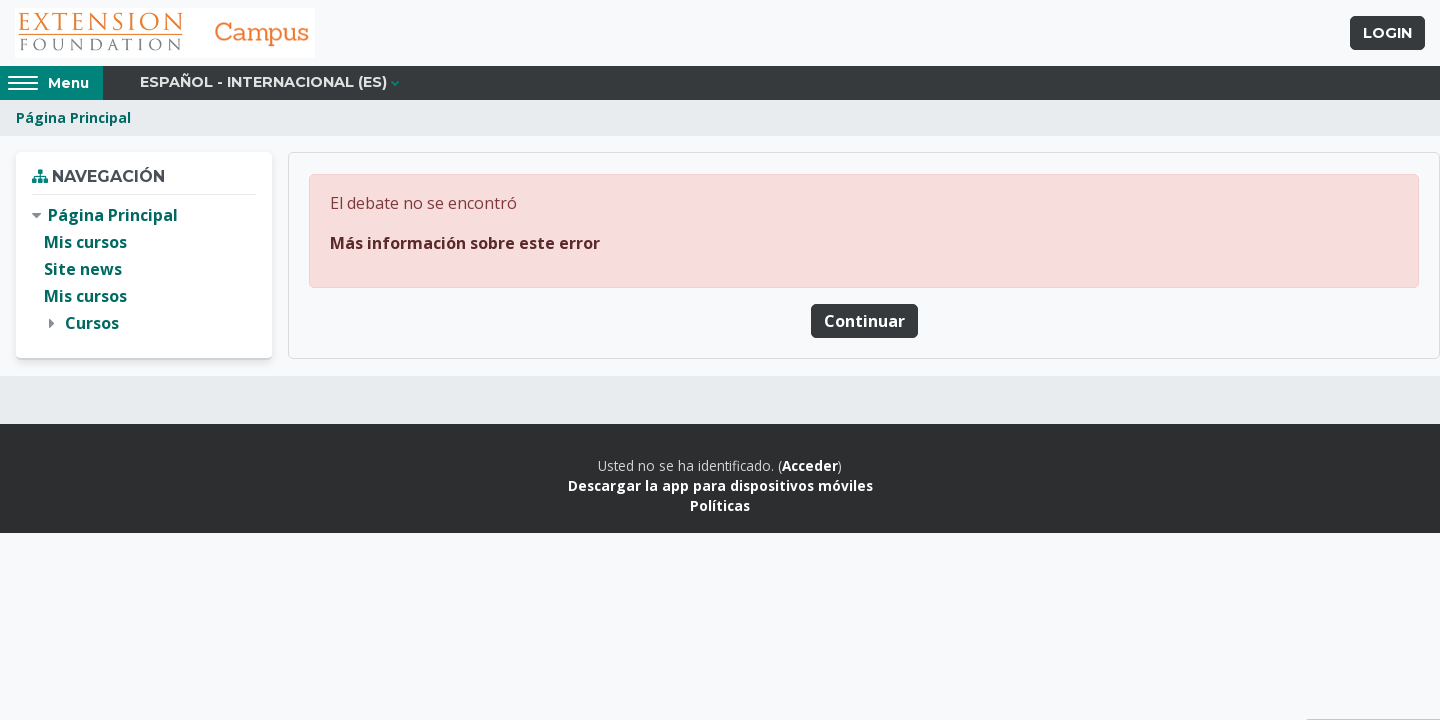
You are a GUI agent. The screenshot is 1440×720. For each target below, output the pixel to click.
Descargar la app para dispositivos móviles (720, 485)
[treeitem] (144, 270)
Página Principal (73, 117)
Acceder (810, 465)
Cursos (92, 323)
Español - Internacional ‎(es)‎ (263, 82)
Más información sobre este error (465, 243)
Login (1387, 33)
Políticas (720, 505)
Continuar (864, 321)
